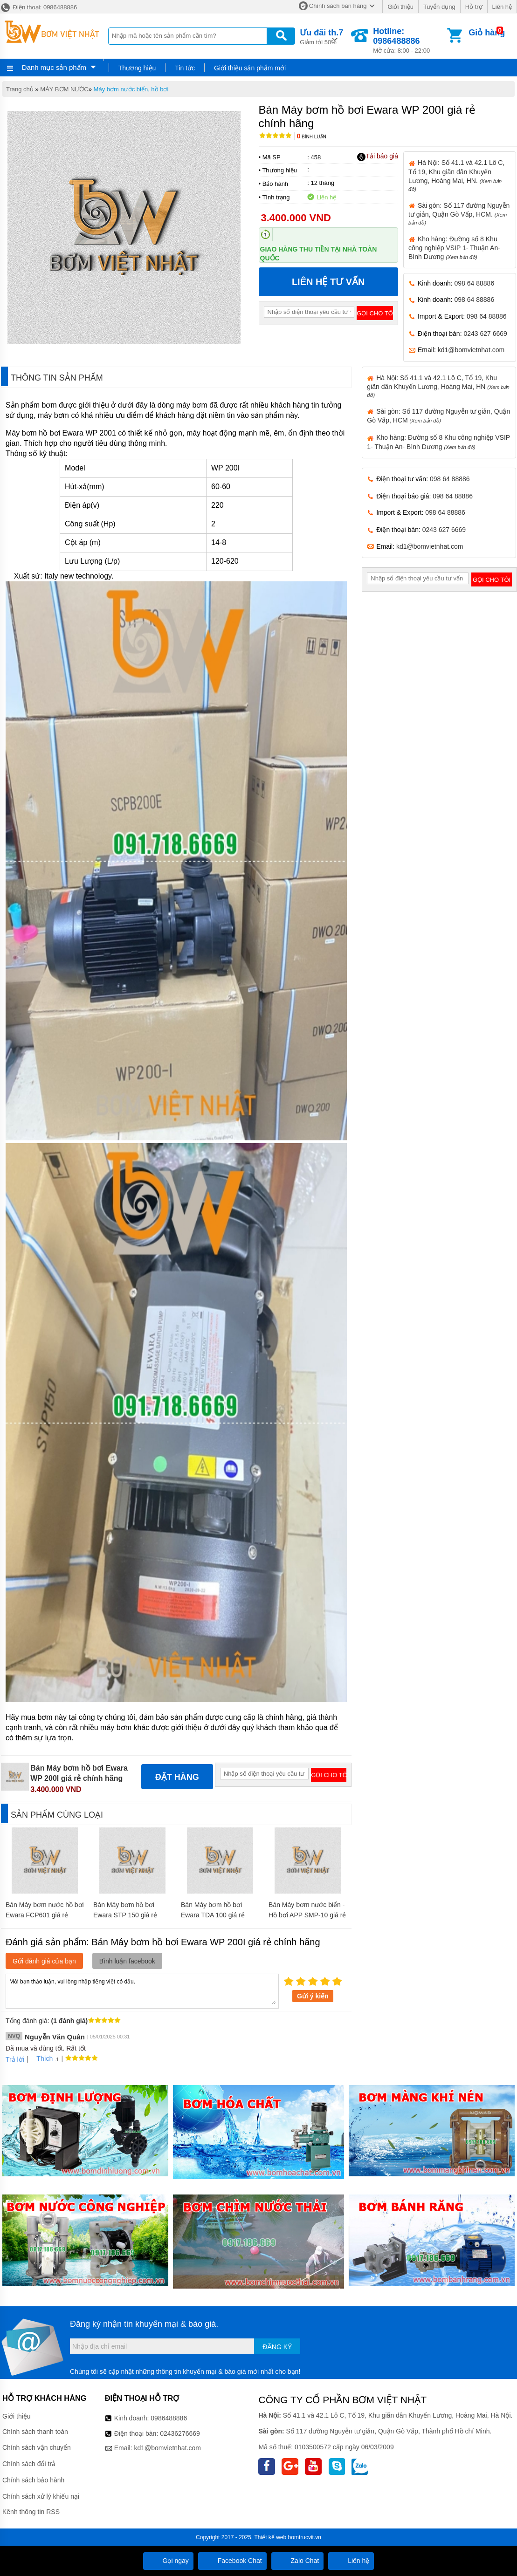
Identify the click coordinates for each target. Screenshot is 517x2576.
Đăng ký (277, 2347)
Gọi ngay (168, 2560)
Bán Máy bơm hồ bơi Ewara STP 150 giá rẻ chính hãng (125, 1915)
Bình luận (311, 136)
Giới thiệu (400, 6)
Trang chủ (20, 89)
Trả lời (15, 2059)
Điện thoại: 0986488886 (38, 7)
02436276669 (180, 2433)
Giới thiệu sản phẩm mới (250, 68)
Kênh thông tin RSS (31, 2511)
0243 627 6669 (485, 333)
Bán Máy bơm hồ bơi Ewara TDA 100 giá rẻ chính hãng (213, 1915)
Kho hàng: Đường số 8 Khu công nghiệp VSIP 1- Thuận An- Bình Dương (454, 247)
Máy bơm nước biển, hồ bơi (131, 89)
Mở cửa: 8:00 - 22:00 (409, 40)
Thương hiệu (137, 68)
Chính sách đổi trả (28, 2463)
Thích (41, 2058)
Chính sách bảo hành (33, 2480)
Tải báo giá (377, 156)
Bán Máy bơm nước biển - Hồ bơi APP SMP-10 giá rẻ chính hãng (307, 1915)
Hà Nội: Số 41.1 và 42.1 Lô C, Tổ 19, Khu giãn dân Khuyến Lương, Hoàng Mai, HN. (456, 175)
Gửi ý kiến (313, 1996)
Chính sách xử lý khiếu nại (40, 2496)
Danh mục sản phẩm (54, 67)
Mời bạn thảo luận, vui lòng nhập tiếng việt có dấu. (142, 1990)
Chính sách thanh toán (35, 2431)
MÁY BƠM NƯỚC (64, 89)
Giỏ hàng (487, 32)
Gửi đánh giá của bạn (44, 1961)
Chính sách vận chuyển (36, 2447)
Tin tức (185, 68)
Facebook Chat (232, 2560)
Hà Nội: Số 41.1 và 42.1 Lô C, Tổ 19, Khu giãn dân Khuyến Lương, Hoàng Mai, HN (438, 386)
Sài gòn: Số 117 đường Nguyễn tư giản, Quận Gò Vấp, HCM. (459, 213)
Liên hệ (502, 6)
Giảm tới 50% (321, 36)
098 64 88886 (475, 283)
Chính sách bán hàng (338, 5)
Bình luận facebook (127, 1961)
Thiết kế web (271, 2537)
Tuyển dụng (439, 6)
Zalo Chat (297, 2560)
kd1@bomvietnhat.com (471, 350)
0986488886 (169, 2418)
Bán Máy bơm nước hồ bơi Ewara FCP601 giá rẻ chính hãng (45, 1915)
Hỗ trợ (474, 6)
